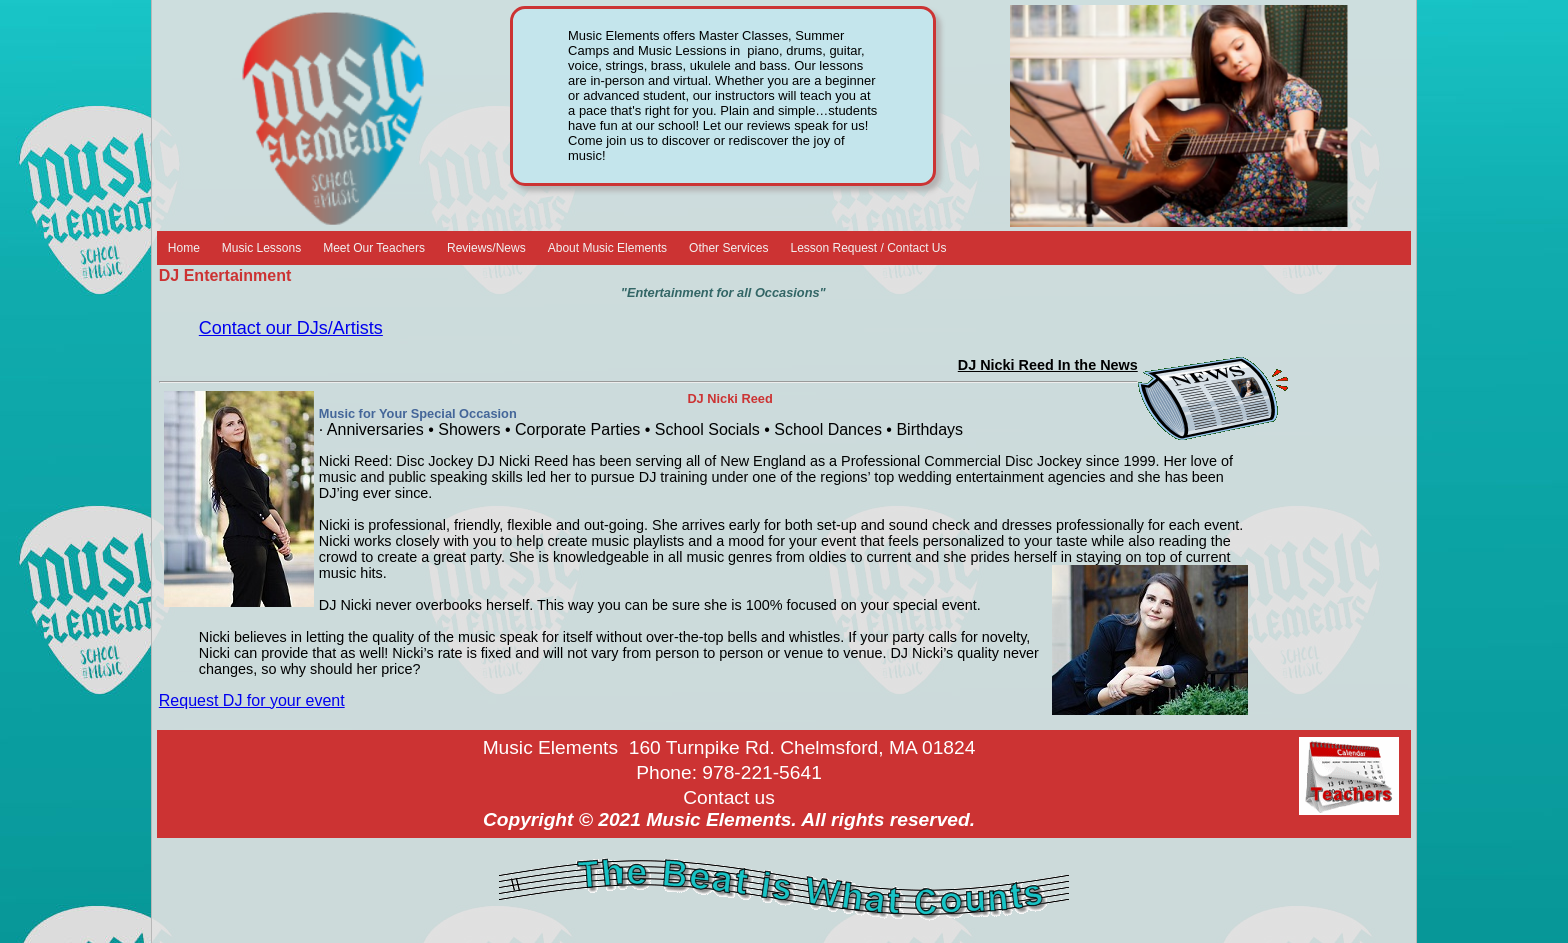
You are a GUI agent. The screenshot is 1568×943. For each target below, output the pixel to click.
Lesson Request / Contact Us (868, 248)
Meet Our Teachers (374, 248)
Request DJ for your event (252, 700)
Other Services (728, 248)
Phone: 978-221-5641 (729, 772)
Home (184, 248)
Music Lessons (261, 248)
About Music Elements (607, 248)
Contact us (729, 797)
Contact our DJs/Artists (291, 328)
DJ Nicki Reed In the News (1048, 365)
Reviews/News (486, 248)
